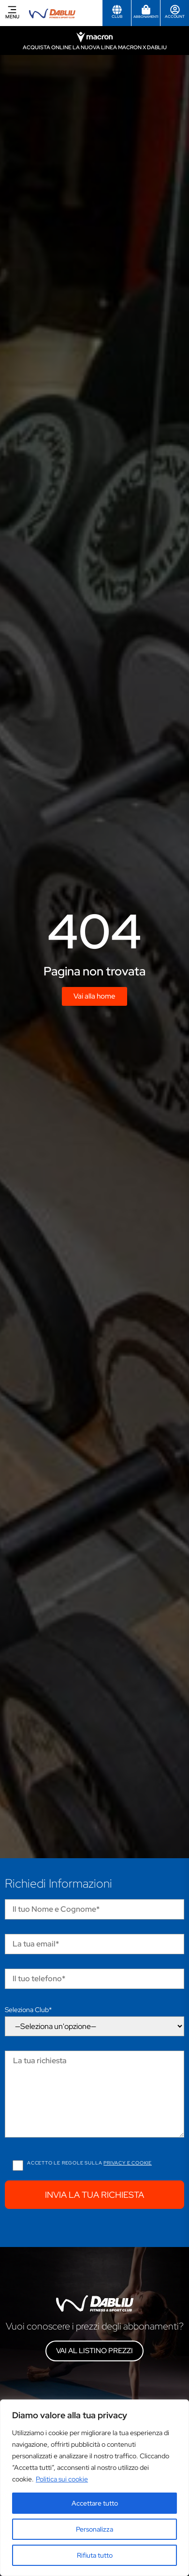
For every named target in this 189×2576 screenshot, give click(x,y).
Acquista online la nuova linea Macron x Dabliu (95, 47)
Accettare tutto (95, 2503)
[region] (94, 2487)
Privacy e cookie (127, 2163)
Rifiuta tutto (95, 2555)
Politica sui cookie (62, 2479)
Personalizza (94, 2529)
